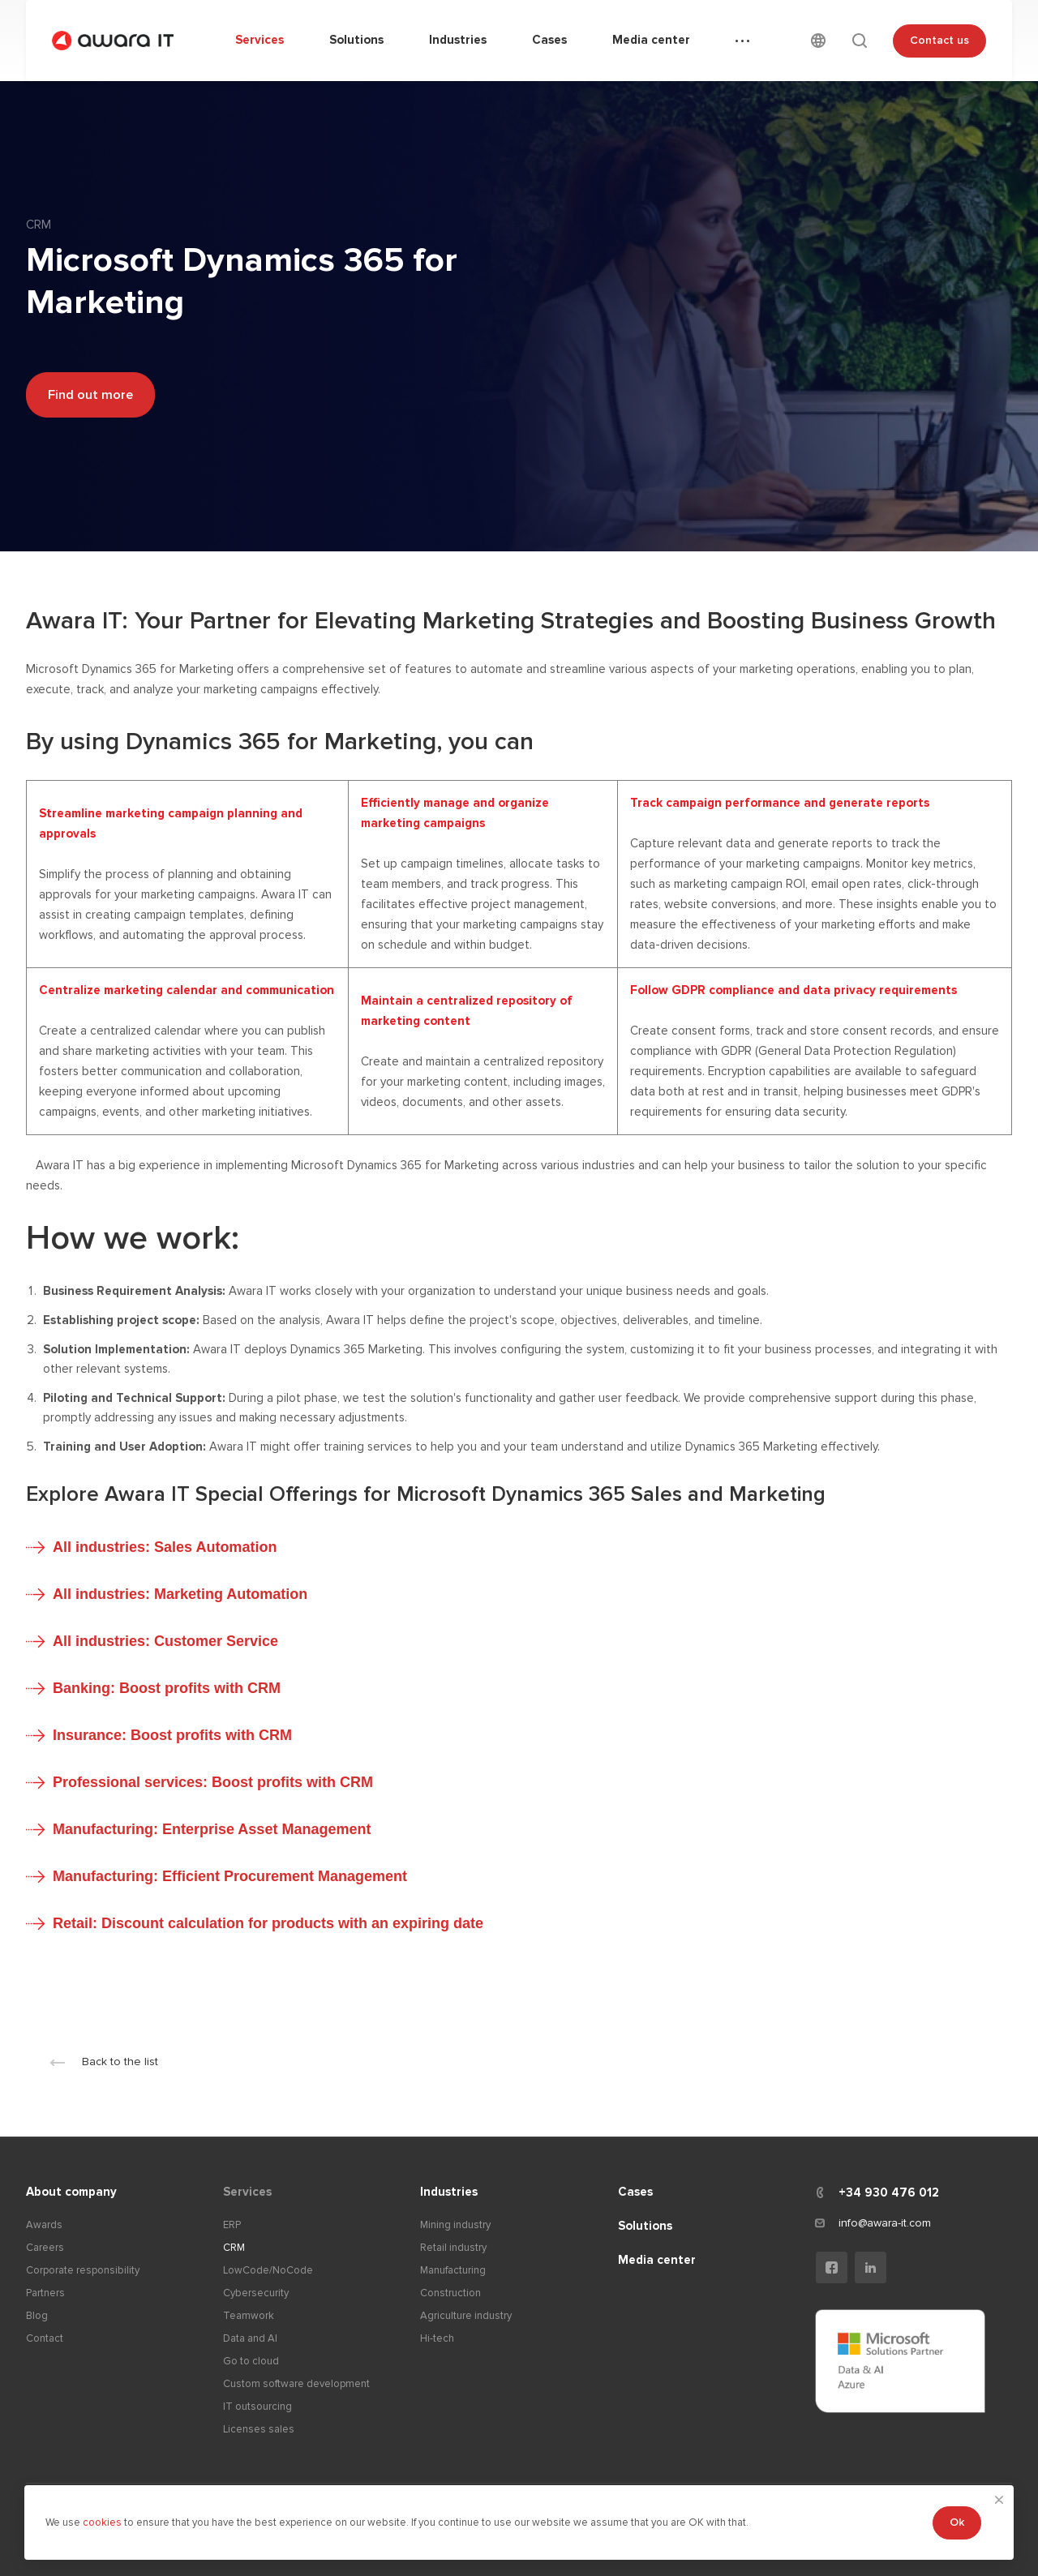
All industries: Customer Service (165, 1641)
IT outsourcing (257, 2406)
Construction (450, 2293)
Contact (44, 2338)
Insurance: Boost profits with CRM (172, 1735)
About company (71, 2191)
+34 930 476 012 (889, 2192)
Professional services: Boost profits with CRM (213, 1782)
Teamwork (248, 2315)
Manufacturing (453, 2270)
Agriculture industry (466, 2315)
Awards (44, 2224)
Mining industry (455, 2224)
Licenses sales (258, 2429)
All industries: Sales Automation (165, 1547)
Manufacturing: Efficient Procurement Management (230, 1876)
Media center (657, 2259)
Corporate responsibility (82, 2270)
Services (247, 2191)
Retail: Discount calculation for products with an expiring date (268, 1923)
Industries (449, 2191)
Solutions (645, 2225)
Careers (45, 2247)
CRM (234, 2247)
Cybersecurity (256, 2293)
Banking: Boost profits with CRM (167, 1688)
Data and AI (250, 2338)
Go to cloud (251, 2361)
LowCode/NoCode (268, 2270)
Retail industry (453, 2247)
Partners (45, 2293)
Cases (635, 2191)
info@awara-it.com (885, 2223)
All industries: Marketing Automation (180, 1594)
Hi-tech (437, 2338)
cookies (103, 2522)
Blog (37, 2315)
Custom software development (296, 2383)
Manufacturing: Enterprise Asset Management (212, 1829)
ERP (232, 2224)
